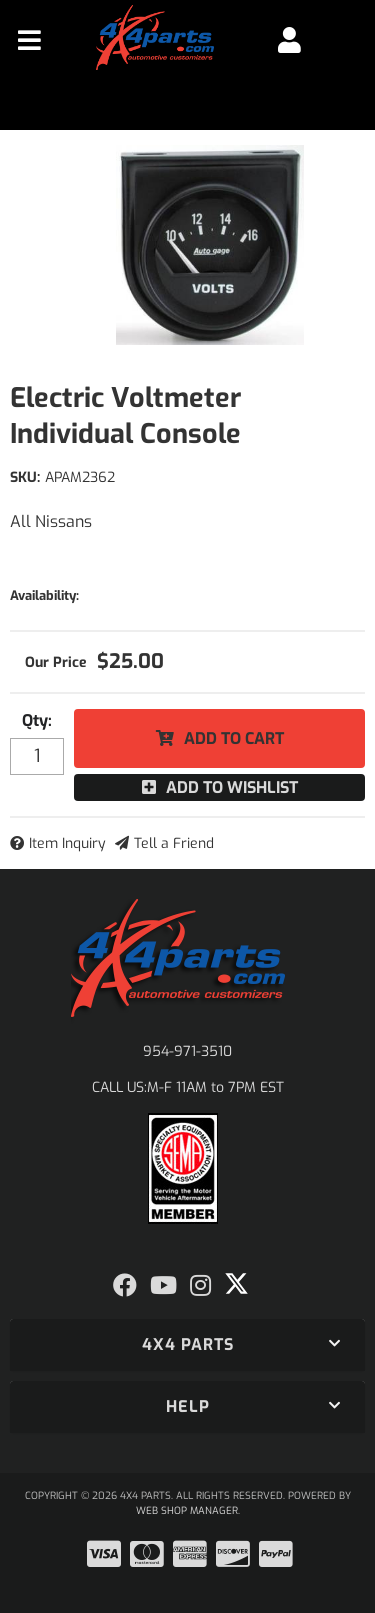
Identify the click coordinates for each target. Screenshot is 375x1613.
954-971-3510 (187, 1051)
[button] (187, 1345)
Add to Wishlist (232, 787)
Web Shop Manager (187, 1510)
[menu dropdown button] (29, 40)
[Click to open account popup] (289, 40)
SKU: (25, 477)
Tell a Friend (174, 843)
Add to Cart (234, 738)
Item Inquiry (67, 843)
